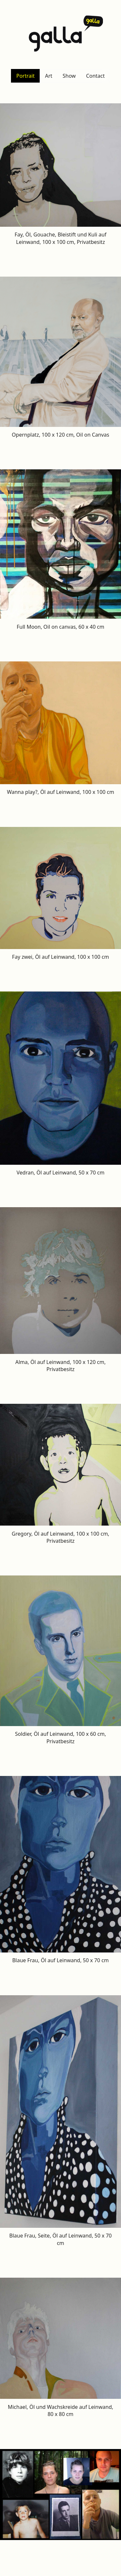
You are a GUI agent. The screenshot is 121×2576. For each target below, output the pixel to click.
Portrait (25, 75)
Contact (95, 75)
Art (48, 75)
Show (69, 75)
